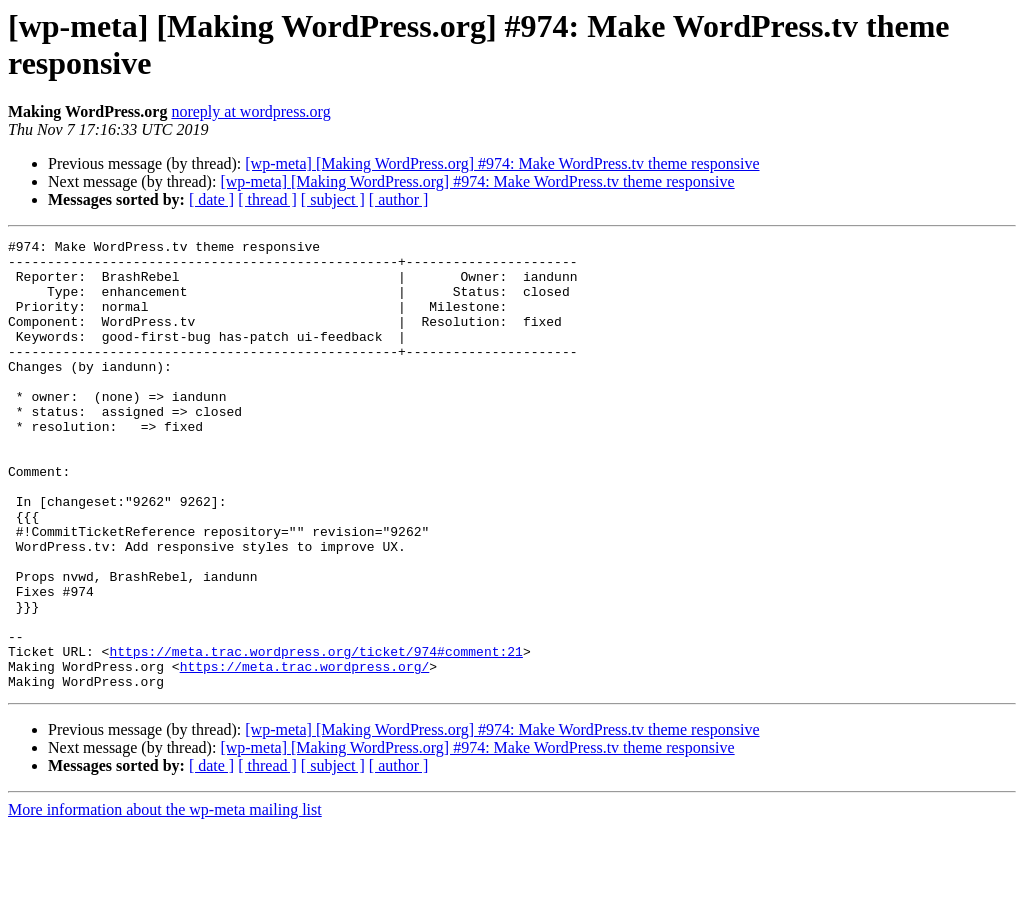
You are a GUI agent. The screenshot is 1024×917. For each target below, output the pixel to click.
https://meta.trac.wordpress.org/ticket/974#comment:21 (315, 735)
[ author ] (399, 199)
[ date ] (211, 199)
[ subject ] (333, 199)
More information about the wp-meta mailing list (165, 899)
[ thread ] (267, 199)
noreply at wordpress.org (250, 111)
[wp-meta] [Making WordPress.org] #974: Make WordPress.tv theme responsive (502, 163)
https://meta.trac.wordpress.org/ (305, 753)
